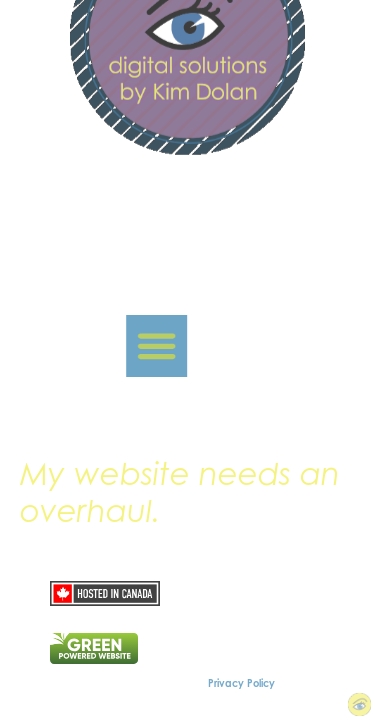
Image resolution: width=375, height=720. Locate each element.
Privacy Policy (241, 683)
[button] (144, 346)
